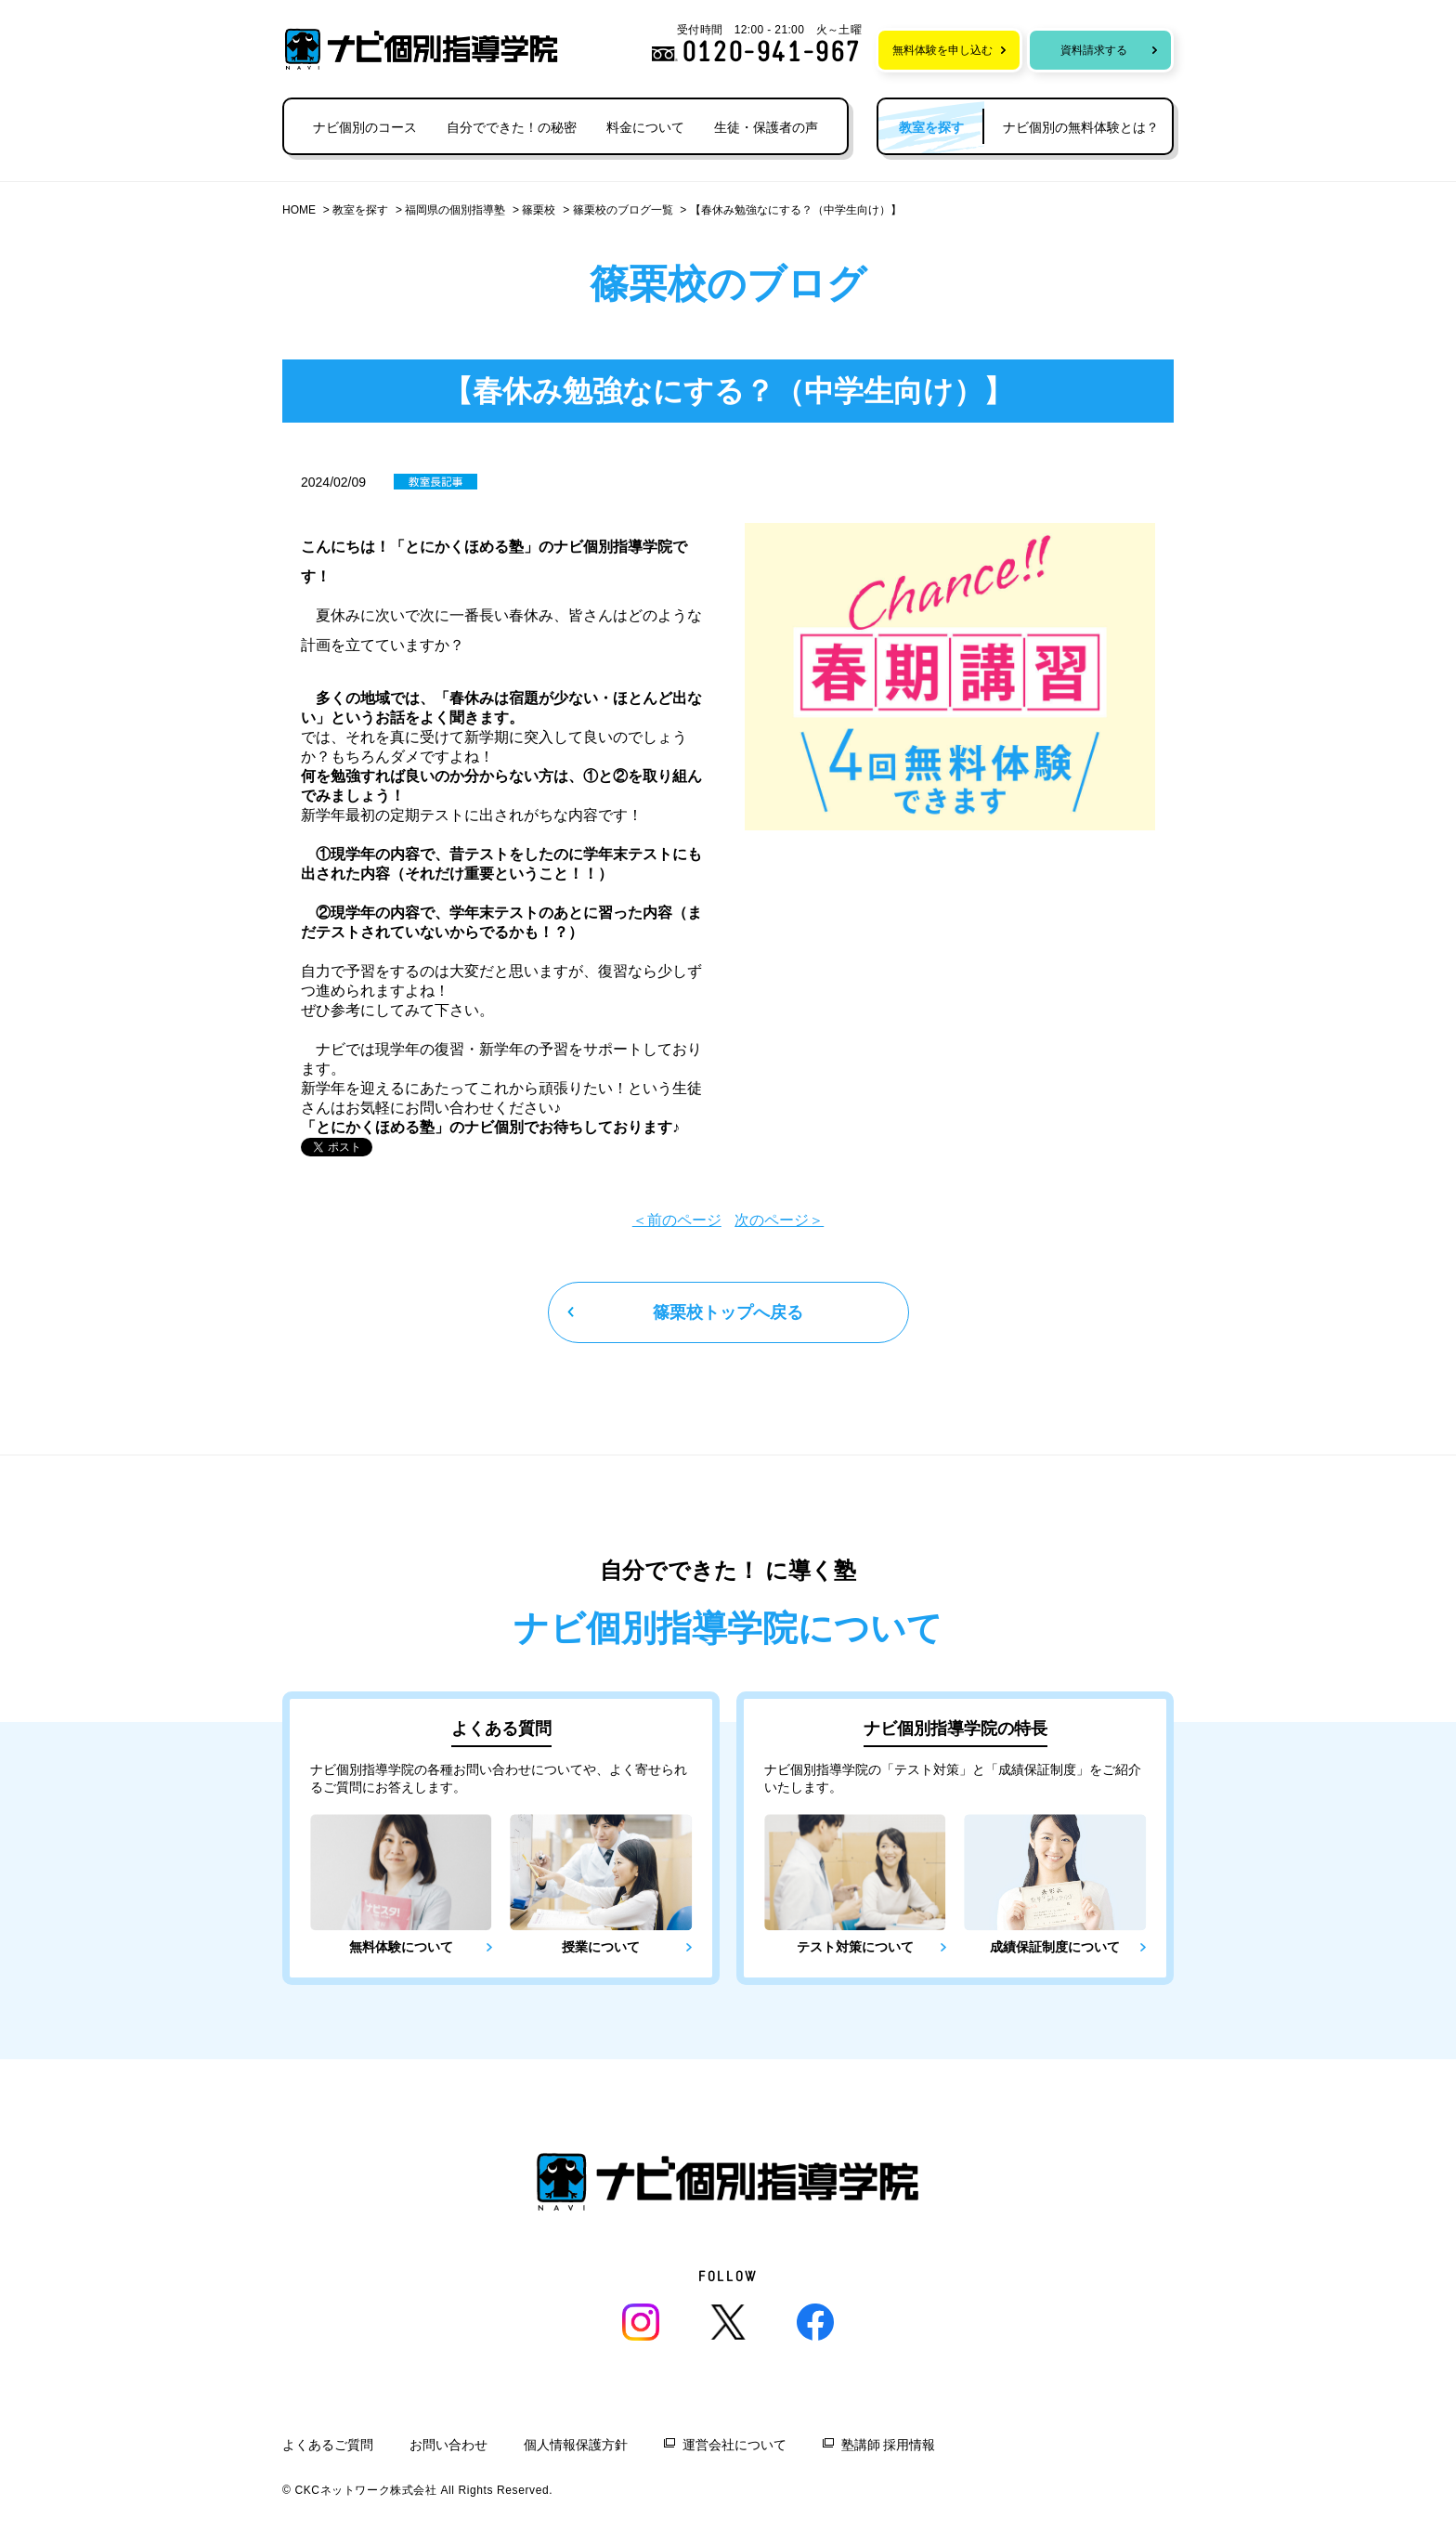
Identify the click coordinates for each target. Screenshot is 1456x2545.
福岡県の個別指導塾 (455, 209)
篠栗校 (538, 209)
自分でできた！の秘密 (512, 127)
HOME (299, 209)
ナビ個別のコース (365, 127)
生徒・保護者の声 (766, 127)
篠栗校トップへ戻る (728, 1312)
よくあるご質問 (327, 2444)
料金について (645, 127)
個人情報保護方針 (576, 2444)
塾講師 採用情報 (888, 2444)
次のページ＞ (779, 1220)
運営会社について (734, 2444)
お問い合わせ (449, 2444)
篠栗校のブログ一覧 (623, 209)
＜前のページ (677, 1220)
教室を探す (360, 209)
